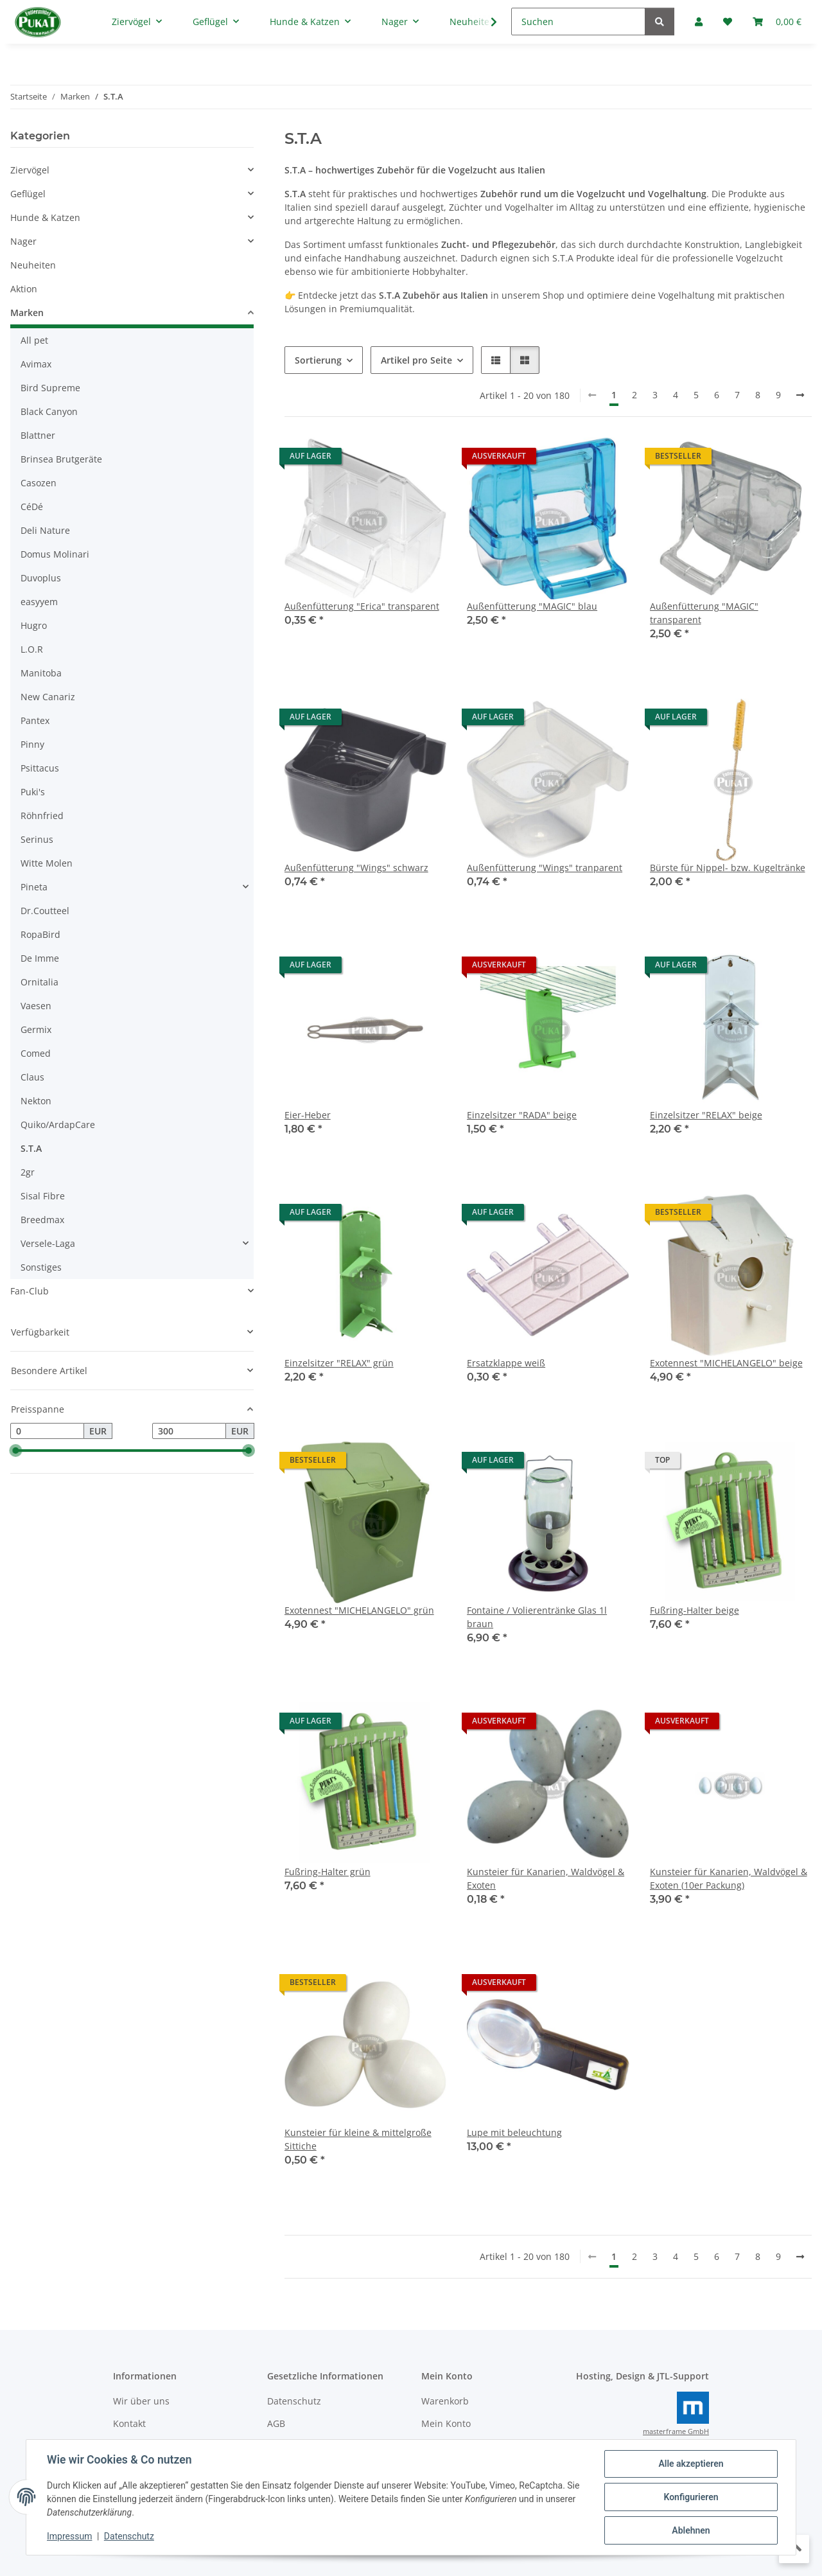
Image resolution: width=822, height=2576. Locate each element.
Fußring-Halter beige (694, 1610)
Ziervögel (29, 170)
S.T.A (31, 1148)
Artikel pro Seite (416, 360)
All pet (34, 340)
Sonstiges (41, 1267)
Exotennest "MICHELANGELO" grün (359, 1610)
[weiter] (800, 395)
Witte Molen (47, 863)
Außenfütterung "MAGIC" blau (532, 606)
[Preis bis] (189, 1431)
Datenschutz (129, 2536)
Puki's (33, 792)
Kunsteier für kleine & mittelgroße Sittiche (358, 2139)
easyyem (39, 601)
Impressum (69, 2536)
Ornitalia (39, 982)
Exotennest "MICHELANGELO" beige (726, 1363)
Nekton (36, 1101)
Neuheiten (33, 265)
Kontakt (129, 2423)
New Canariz (48, 697)
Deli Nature (45, 530)
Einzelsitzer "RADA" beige (522, 1115)
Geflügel (28, 194)
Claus (32, 1077)
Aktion (23, 289)
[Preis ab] (47, 1431)
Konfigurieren (690, 2497)
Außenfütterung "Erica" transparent (361, 606)
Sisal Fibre (43, 1196)
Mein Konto (446, 2423)
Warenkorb (445, 2401)
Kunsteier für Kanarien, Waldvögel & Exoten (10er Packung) (728, 1878)
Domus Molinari (55, 554)
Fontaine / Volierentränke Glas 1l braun (537, 1617)
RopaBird (40, 934)
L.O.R (32, 649)
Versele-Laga (48, 1243)
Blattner (38, 435)
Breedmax (42, 1219)
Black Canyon (49, 411)
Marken (27, 312)
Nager (23, 241)
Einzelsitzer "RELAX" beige (706, 1115)
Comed (36, 1053)
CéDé (32, 506)
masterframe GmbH (676, 2431)
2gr (28, 1172)
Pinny (32, 744)
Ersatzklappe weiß (506, 1363)
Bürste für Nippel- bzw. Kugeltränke (727, 867)
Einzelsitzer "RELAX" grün (339, 1363)
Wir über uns (141, 2401)
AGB (276, 2423)
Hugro (34, 625)
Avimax (36, 364)
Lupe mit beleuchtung (514, 2132)
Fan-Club (29, 1291)
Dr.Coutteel (45, 910)
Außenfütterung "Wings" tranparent (544, 867)
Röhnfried (42, 815)
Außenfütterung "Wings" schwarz (356, 867)
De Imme (40, 958)
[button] (496, 360)
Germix (36, 1029)
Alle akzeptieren (690, 2463)
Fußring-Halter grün (327, 1872)
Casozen (39, 483)
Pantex (35, 720)
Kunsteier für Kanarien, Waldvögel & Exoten (545, 1878)
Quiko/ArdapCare (58, 1124)
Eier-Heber (307, 1115)
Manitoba (41, 673)
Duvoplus (41, 578)
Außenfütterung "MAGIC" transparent (704, 613)
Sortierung (318, 360)
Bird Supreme (50, 388)
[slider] (15, 1451)
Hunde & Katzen (45, 217)
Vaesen (36, 1006)
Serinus (37, 839)
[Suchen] (578, 21)
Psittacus (40, 768)
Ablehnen (691, 2530)
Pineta (34, 887)
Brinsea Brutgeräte (61, 459)
